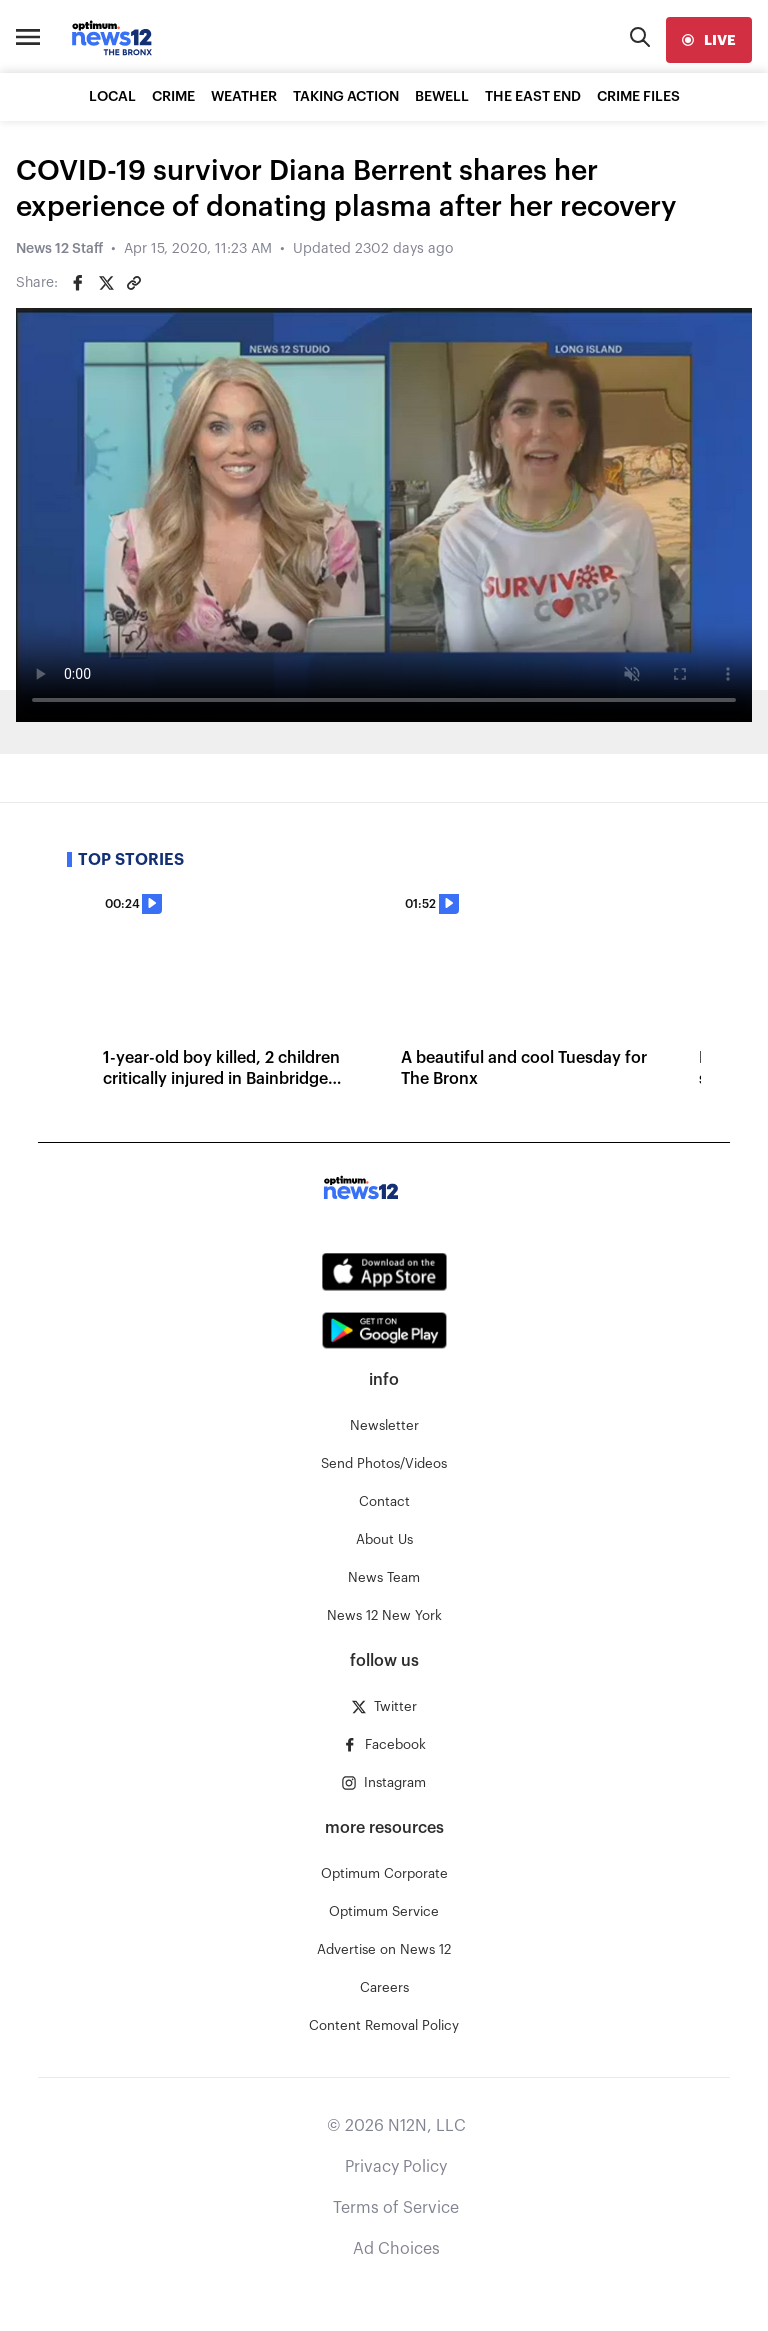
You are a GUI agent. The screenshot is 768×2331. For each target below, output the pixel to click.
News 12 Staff (59, 249)
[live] (709, 40)
